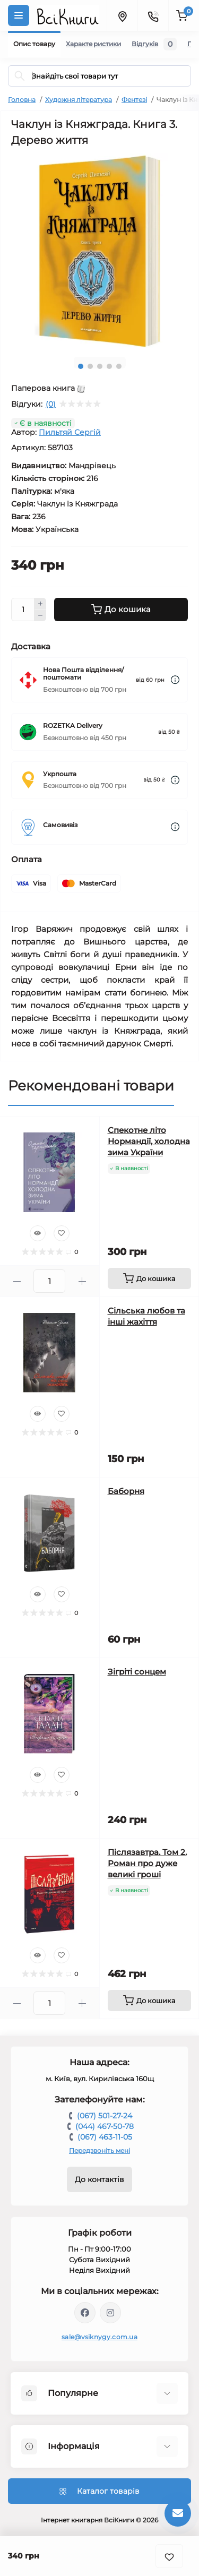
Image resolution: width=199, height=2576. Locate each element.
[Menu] (18, 15)
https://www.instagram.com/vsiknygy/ (110, 2312)
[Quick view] (38, 1233)
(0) (51, 404)
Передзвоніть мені (99, 2150)
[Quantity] (22, 609)
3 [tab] (99, 366)
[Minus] (40, 616)
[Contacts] (152, 15)
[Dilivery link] (175, 679)
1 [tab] (80, 366)
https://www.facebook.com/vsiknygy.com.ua (85, 2312)
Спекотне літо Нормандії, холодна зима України (149, 1141)
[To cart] (150, 1278)
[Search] (19, 76)
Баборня (126, 1491)
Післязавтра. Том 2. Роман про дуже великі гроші (147, 1863)
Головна (22, 100)
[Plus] (40, 603)
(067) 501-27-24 (104, 2115)
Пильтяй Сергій (70, 432)
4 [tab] (109, 366)
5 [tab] (119, 366)
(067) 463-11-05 (104, 2137)
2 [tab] (90, 366)
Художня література (78, 100)
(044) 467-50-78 (104, 2126)
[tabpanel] (99, 251)
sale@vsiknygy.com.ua (99, 2337)
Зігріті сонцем (137, 1672)
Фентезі (134, 100)
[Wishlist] (62, 1233)
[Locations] (122, 15)
